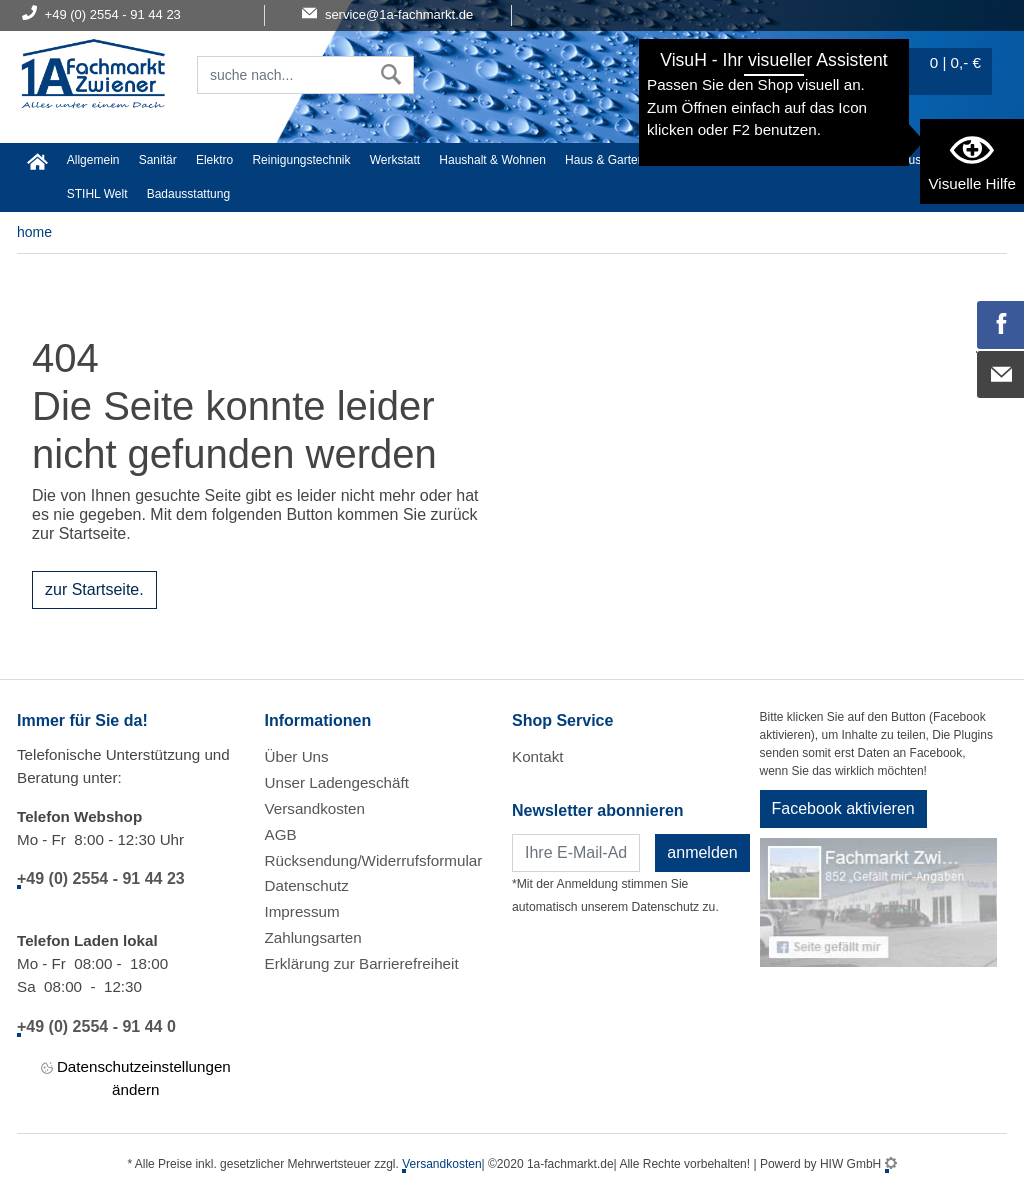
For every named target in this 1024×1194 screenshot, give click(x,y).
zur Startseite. (94, 589)
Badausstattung (188, 194)
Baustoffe (919, 160)
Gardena (851, 160)
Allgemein (93, 160)
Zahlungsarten (313, 937)
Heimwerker (696, 160)
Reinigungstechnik (301, 160)
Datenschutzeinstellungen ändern (136, 1077)
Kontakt (538, 756)
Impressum (302, 911)
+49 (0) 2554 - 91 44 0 (96, 1026)
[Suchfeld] (283, 75)
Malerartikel (778, 160)
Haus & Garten (604, 160)
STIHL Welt (97, 194)
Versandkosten (315, 808)
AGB (281, 834)
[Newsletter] (576, 853)
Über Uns (297, 756)
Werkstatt (395, 160)
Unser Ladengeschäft (337, 782)
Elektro (214, 160)
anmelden (702, 852)
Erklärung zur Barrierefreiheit (362, 963)
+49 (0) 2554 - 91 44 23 (101, 878)
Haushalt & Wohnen (492, 160)
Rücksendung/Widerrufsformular (374, 860)
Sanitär (158, 160)
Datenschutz (307, 885)
